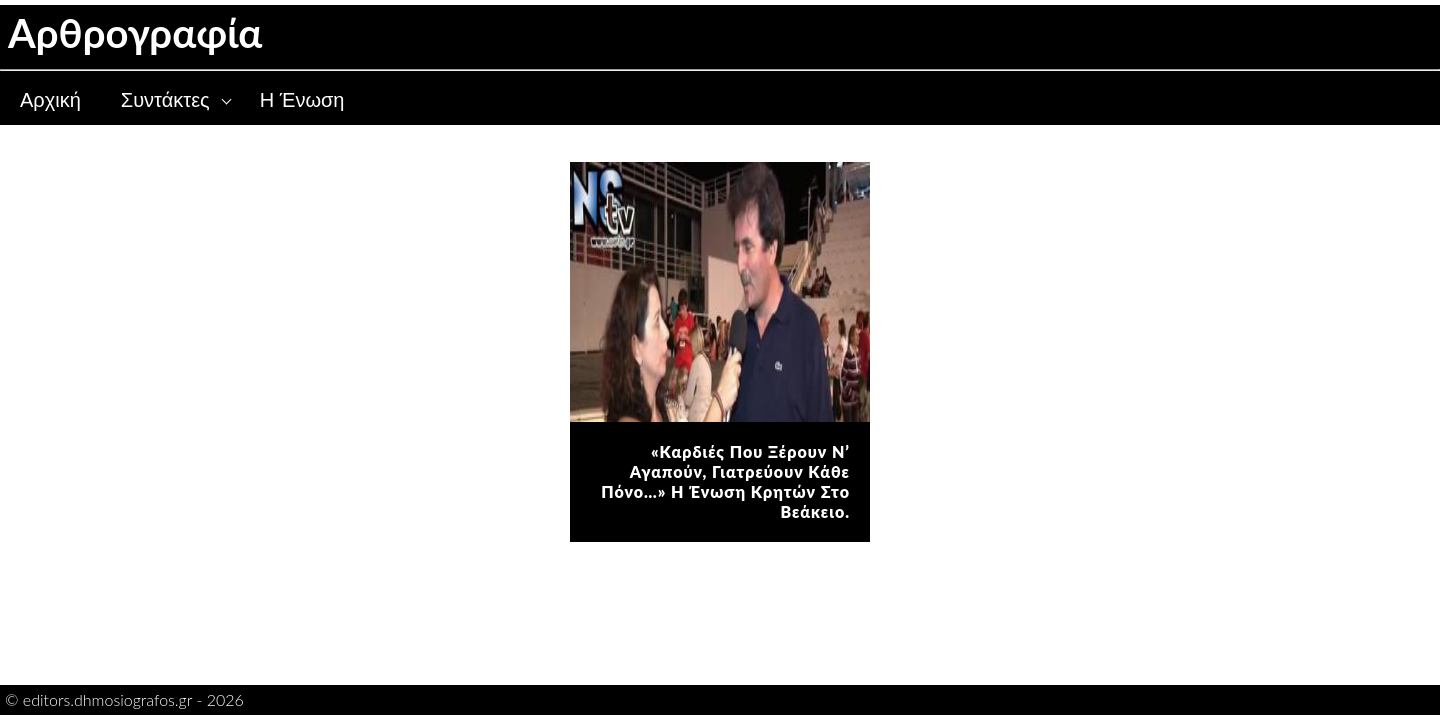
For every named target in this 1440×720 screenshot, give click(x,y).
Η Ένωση (302, 100)
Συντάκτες (165, 100)
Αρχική (50, 100)
